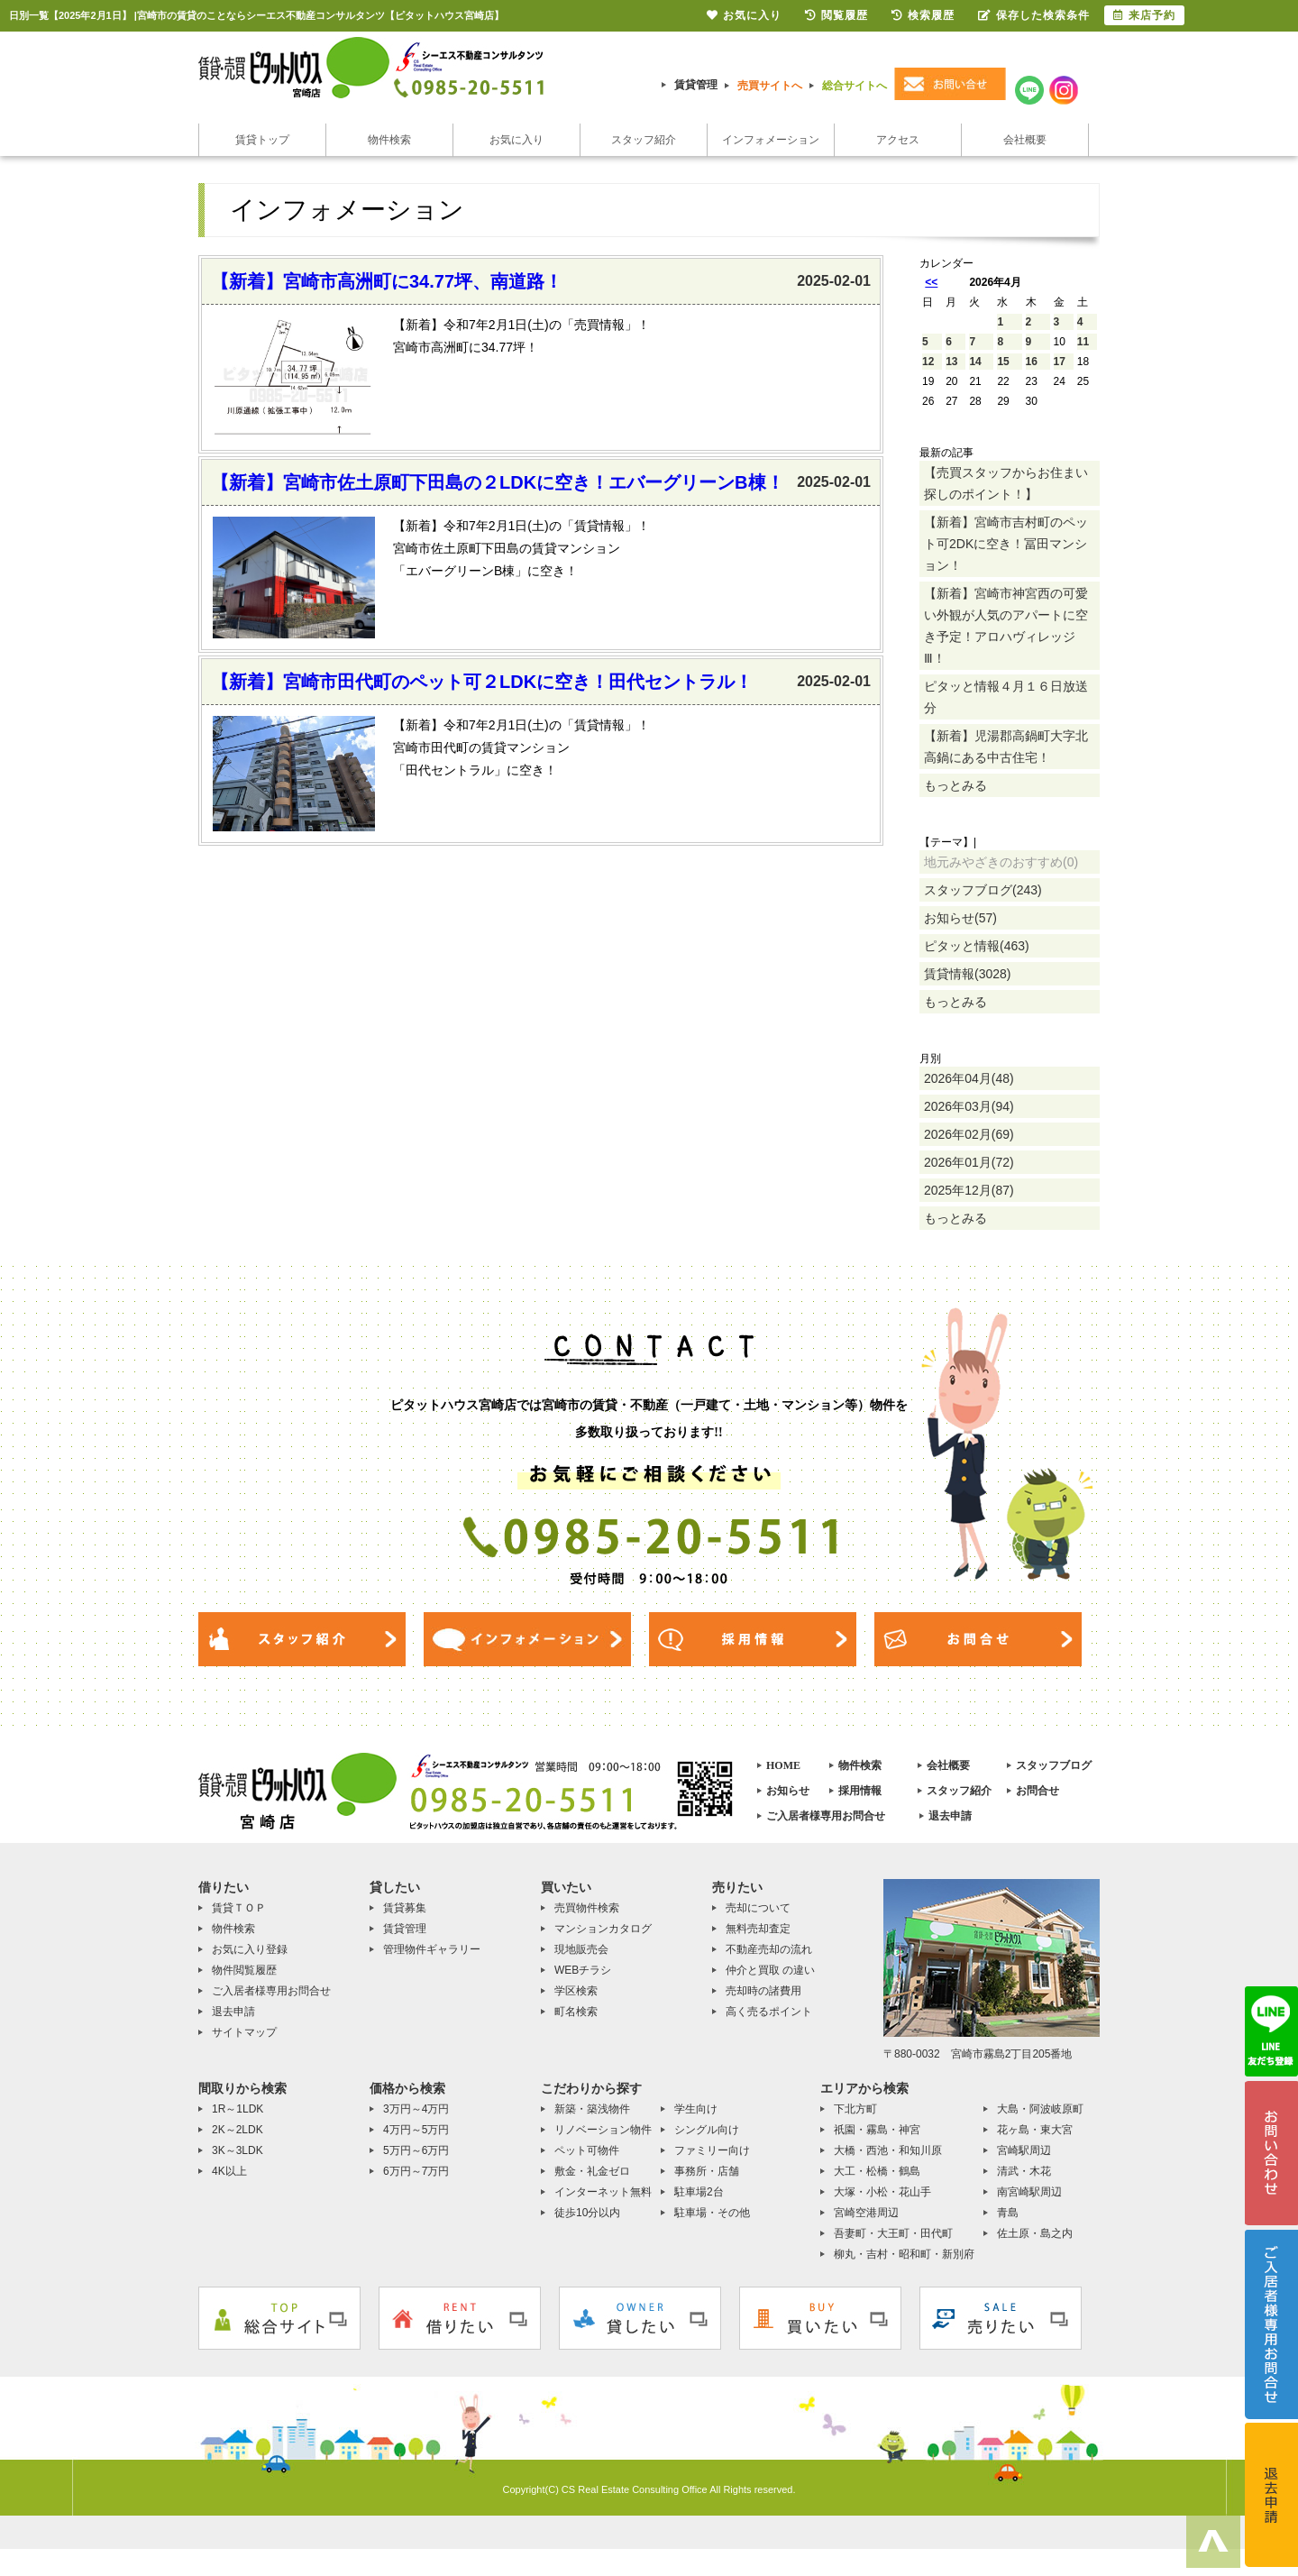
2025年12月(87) (969, 1190)
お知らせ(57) (960, 918)
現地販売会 (581, 1949)
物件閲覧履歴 (244, 1970)
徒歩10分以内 (587, 2212)
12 (928, 361)
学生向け (696, 2109)
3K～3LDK (237, 2150)
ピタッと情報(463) (976, 946)
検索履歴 (923, 15)
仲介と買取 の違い (770, 1970)
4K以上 (229, 2171)
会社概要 (1025, 139)
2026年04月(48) (969, 1078)
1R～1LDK (237, 2109)
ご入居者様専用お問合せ (825, 1816)
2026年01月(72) (969, 1162)
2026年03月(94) (969, 1106)
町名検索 (576, 2011)
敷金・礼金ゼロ (592, 2171)
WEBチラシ (582, 1970)
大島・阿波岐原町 (1040, 2109)
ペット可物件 (586, 2150)
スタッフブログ (1054, 1765)
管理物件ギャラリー (431, 1949)
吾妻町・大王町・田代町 (893, 2233)
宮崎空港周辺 (866, 2212)
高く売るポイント (769, 2011)
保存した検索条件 (1034, 15)
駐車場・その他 (712, 2212)
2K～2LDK (237, 2129)
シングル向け (706, 2129)
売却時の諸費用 (763, 1991)
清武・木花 (1024, 2171)
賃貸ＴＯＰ (239, 1908)
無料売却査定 (758, 1928)
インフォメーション (770, 139)
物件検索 (389, 139)
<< (931, 282)
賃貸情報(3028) (967, 974)
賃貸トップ (262, 139)
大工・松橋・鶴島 (877, 2171)
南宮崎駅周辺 (1029, 2192)
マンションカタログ (603, 1928)
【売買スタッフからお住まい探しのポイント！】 (1006, 483)
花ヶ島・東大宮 (1035, 2129)
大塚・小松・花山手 (882, 2192)
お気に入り (516, 139)
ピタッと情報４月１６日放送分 (1006, 697)
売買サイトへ (769, 85)
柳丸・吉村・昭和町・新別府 (904, 2254)
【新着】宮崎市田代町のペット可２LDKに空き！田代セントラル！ (482, 682)
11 (1083, 341)
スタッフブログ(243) (983, 890)
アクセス (897, 139)
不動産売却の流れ (769, 1949)
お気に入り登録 (250, 1949)
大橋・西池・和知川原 (888, 2150)
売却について (758, 1908)
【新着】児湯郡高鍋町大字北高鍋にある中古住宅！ (1006, 747)
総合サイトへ (854, 85)
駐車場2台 (699, 2192)
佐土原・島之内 (1035, 2233)
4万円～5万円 (416, 2129)
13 (951, 361)
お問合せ (1037, 1790)
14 (975, 361)
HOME (783, 1765)
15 (1003, 361)
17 (1059, 361)
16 (1031, 361)
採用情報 (860, 1790)
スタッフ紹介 (643, 139)
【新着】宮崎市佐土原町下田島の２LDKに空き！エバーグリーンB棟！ (497, 482)
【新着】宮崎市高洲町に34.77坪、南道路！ (386, 281)
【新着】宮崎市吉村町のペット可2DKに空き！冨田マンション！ (1006, 544)
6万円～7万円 (416, 2171)
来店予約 (1144, 15)
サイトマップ (244, 2032)
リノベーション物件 (603, 2129)
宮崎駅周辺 (1024, 2150)
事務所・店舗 (706, 2171)
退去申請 (950, 1816)
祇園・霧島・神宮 (877, 2129)
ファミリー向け (712, 2150)
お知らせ (787, 1790)
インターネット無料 (603, 2192)
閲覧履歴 (836, 15)
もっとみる (955, 785)
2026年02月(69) (969, 1134)
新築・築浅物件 (592, 2109)
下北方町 (855, 2109)
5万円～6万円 (416, 2150)
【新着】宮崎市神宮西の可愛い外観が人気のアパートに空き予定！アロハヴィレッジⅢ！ (1006, 625)
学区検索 (576, 1991)
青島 (1008, 2212)
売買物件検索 (586, 1908)
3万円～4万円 (416, 2109)
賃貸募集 (404, 1908)
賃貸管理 (696, 84)
